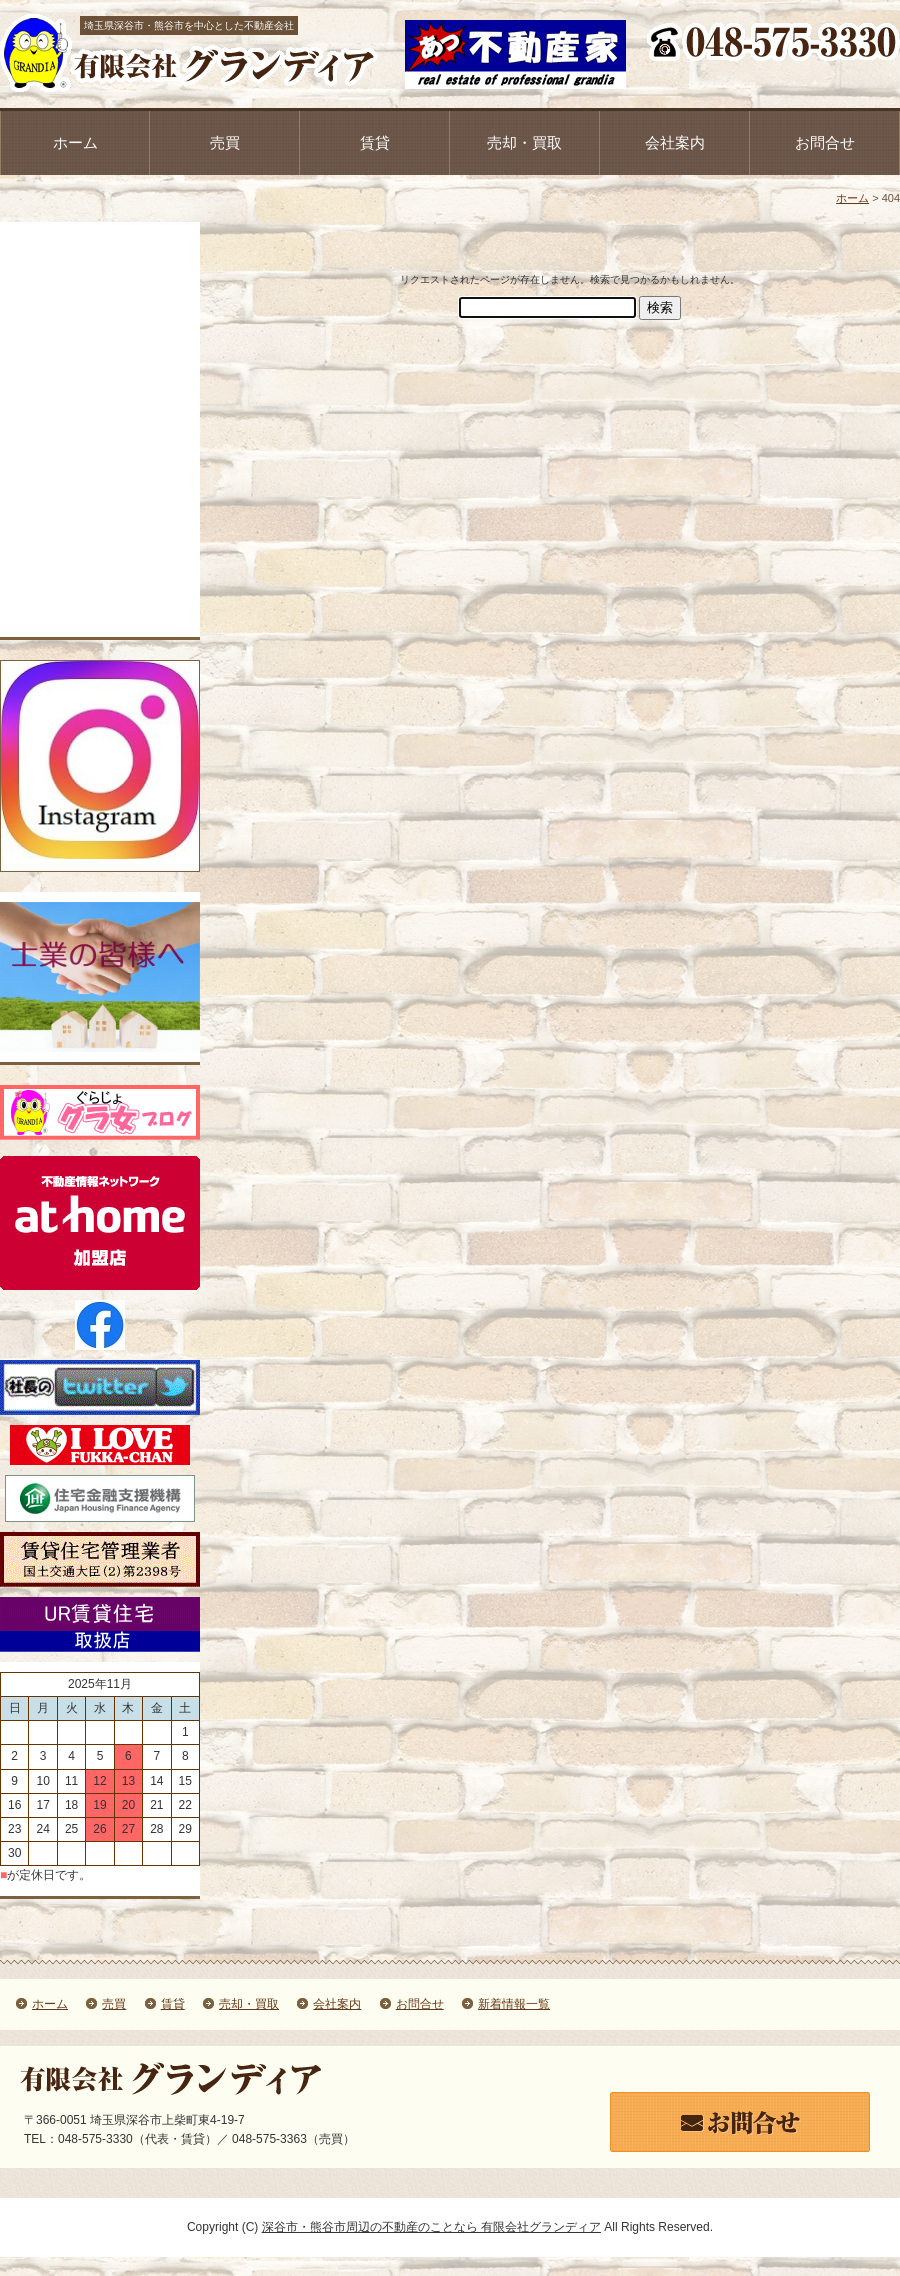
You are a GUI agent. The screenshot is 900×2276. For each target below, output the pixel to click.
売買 (225, 142)
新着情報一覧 (514, 2004)
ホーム (75, 142)
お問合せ (825, 142)
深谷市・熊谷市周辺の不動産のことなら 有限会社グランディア (431, 2227)
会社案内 (675, 142)
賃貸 (375, 142)
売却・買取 (524, 142)
